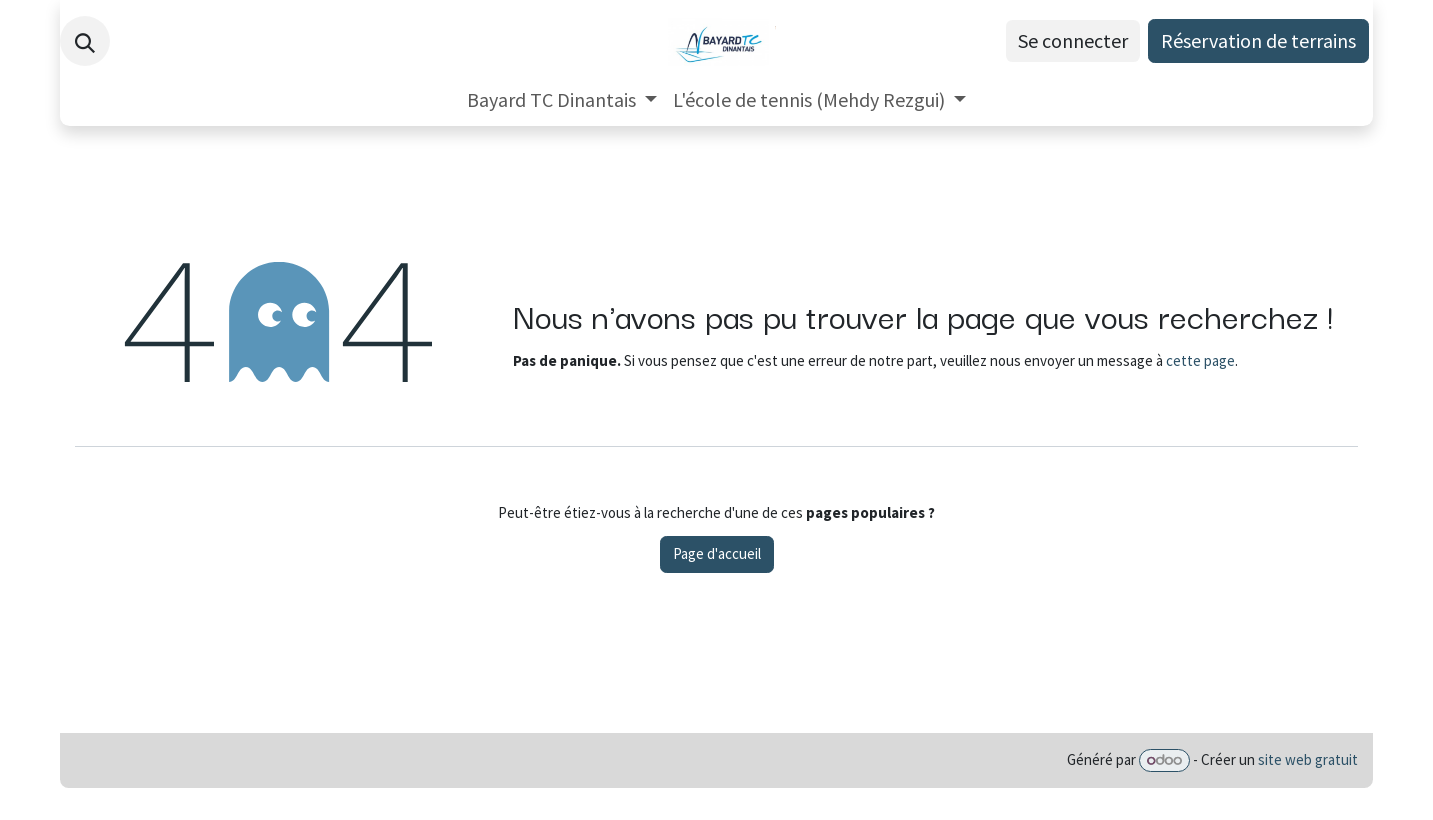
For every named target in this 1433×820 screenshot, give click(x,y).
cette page (1200, 360)
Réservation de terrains (1258, 40)
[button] (85, 41)
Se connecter (1073, 40)
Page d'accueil (717, 553)
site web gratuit (1308, 759)
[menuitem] (562, 100)
